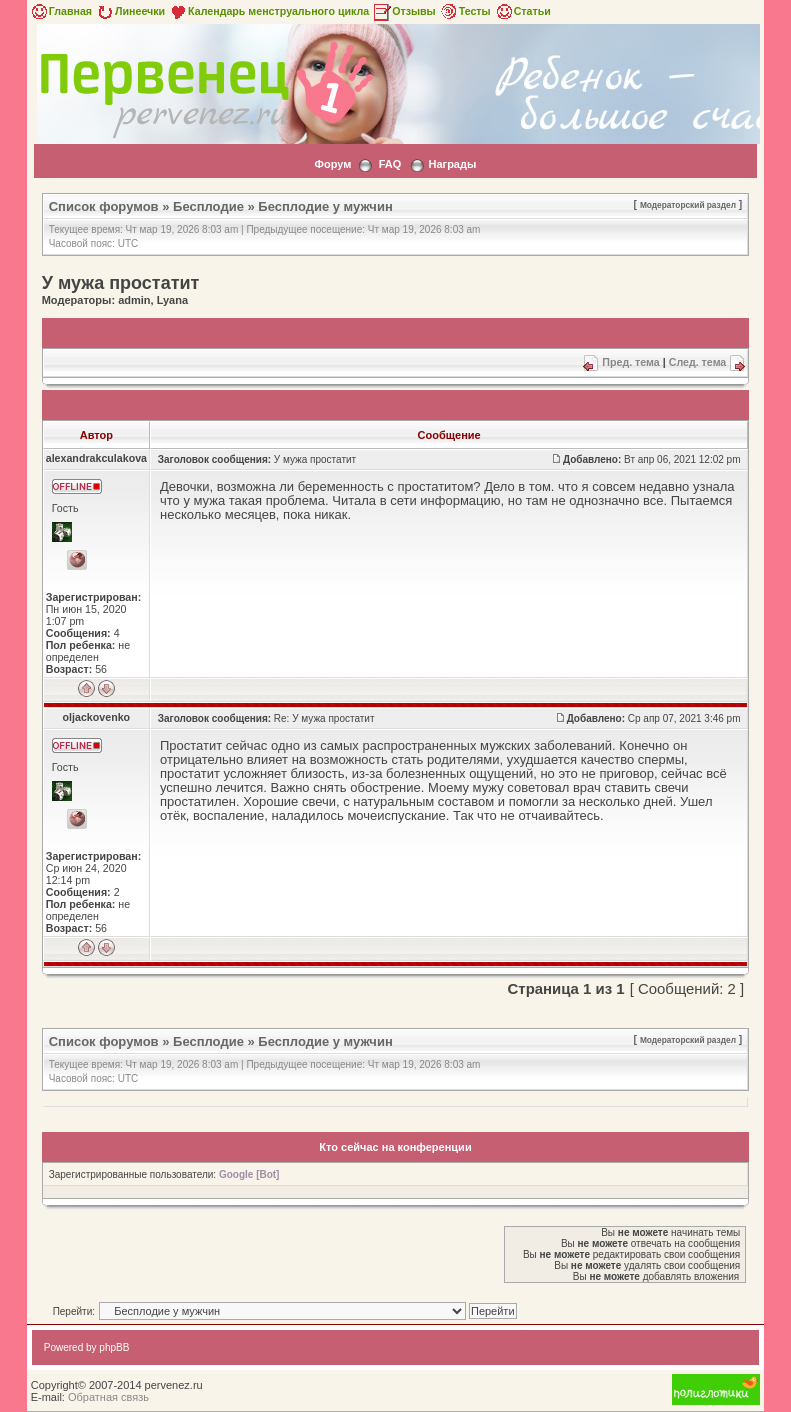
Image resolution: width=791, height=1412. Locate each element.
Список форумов (104, 206)
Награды (453, 164)
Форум (333, 164)
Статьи (522, 11)
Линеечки (130, 11)
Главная (60, 11)
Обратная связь (108, 1397)
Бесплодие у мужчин (325, 206)
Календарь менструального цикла (268, 11)
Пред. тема (630, 362)
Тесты (465, 11)
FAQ (390, 164)
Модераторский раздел (688, 205)
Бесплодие (208, 206)
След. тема (698, 362)
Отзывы (404, 11)
